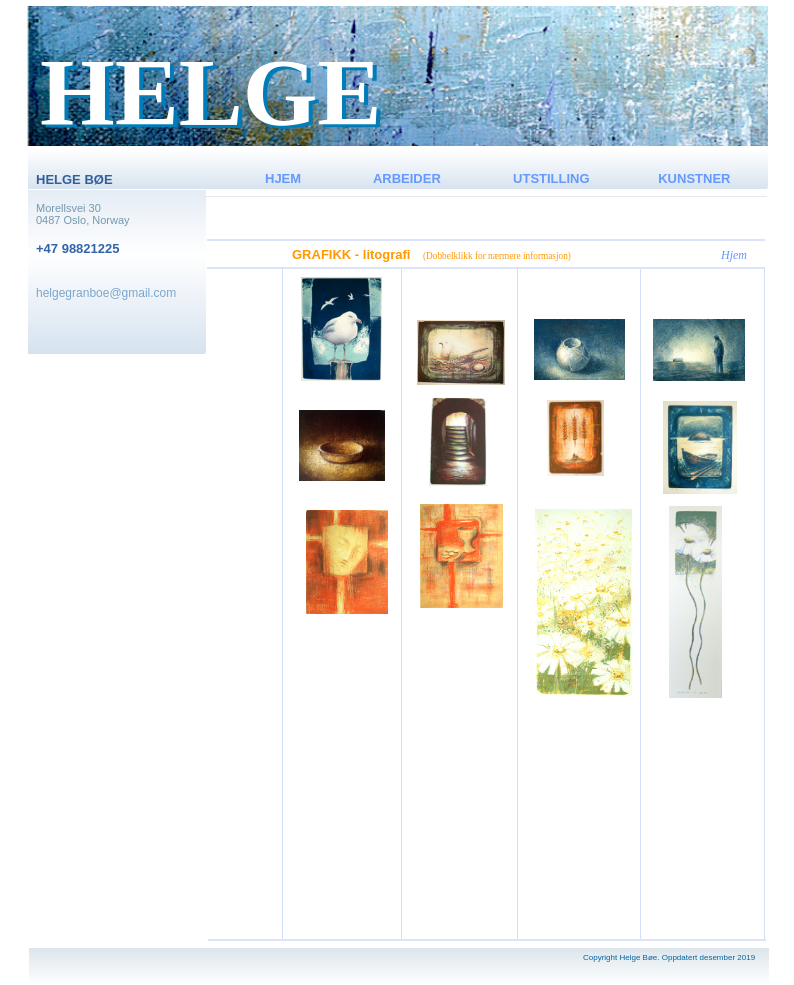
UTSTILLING (551, 178)
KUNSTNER (694, 178)
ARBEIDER (407, 178)
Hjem (734, 255)
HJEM (283, 178)
